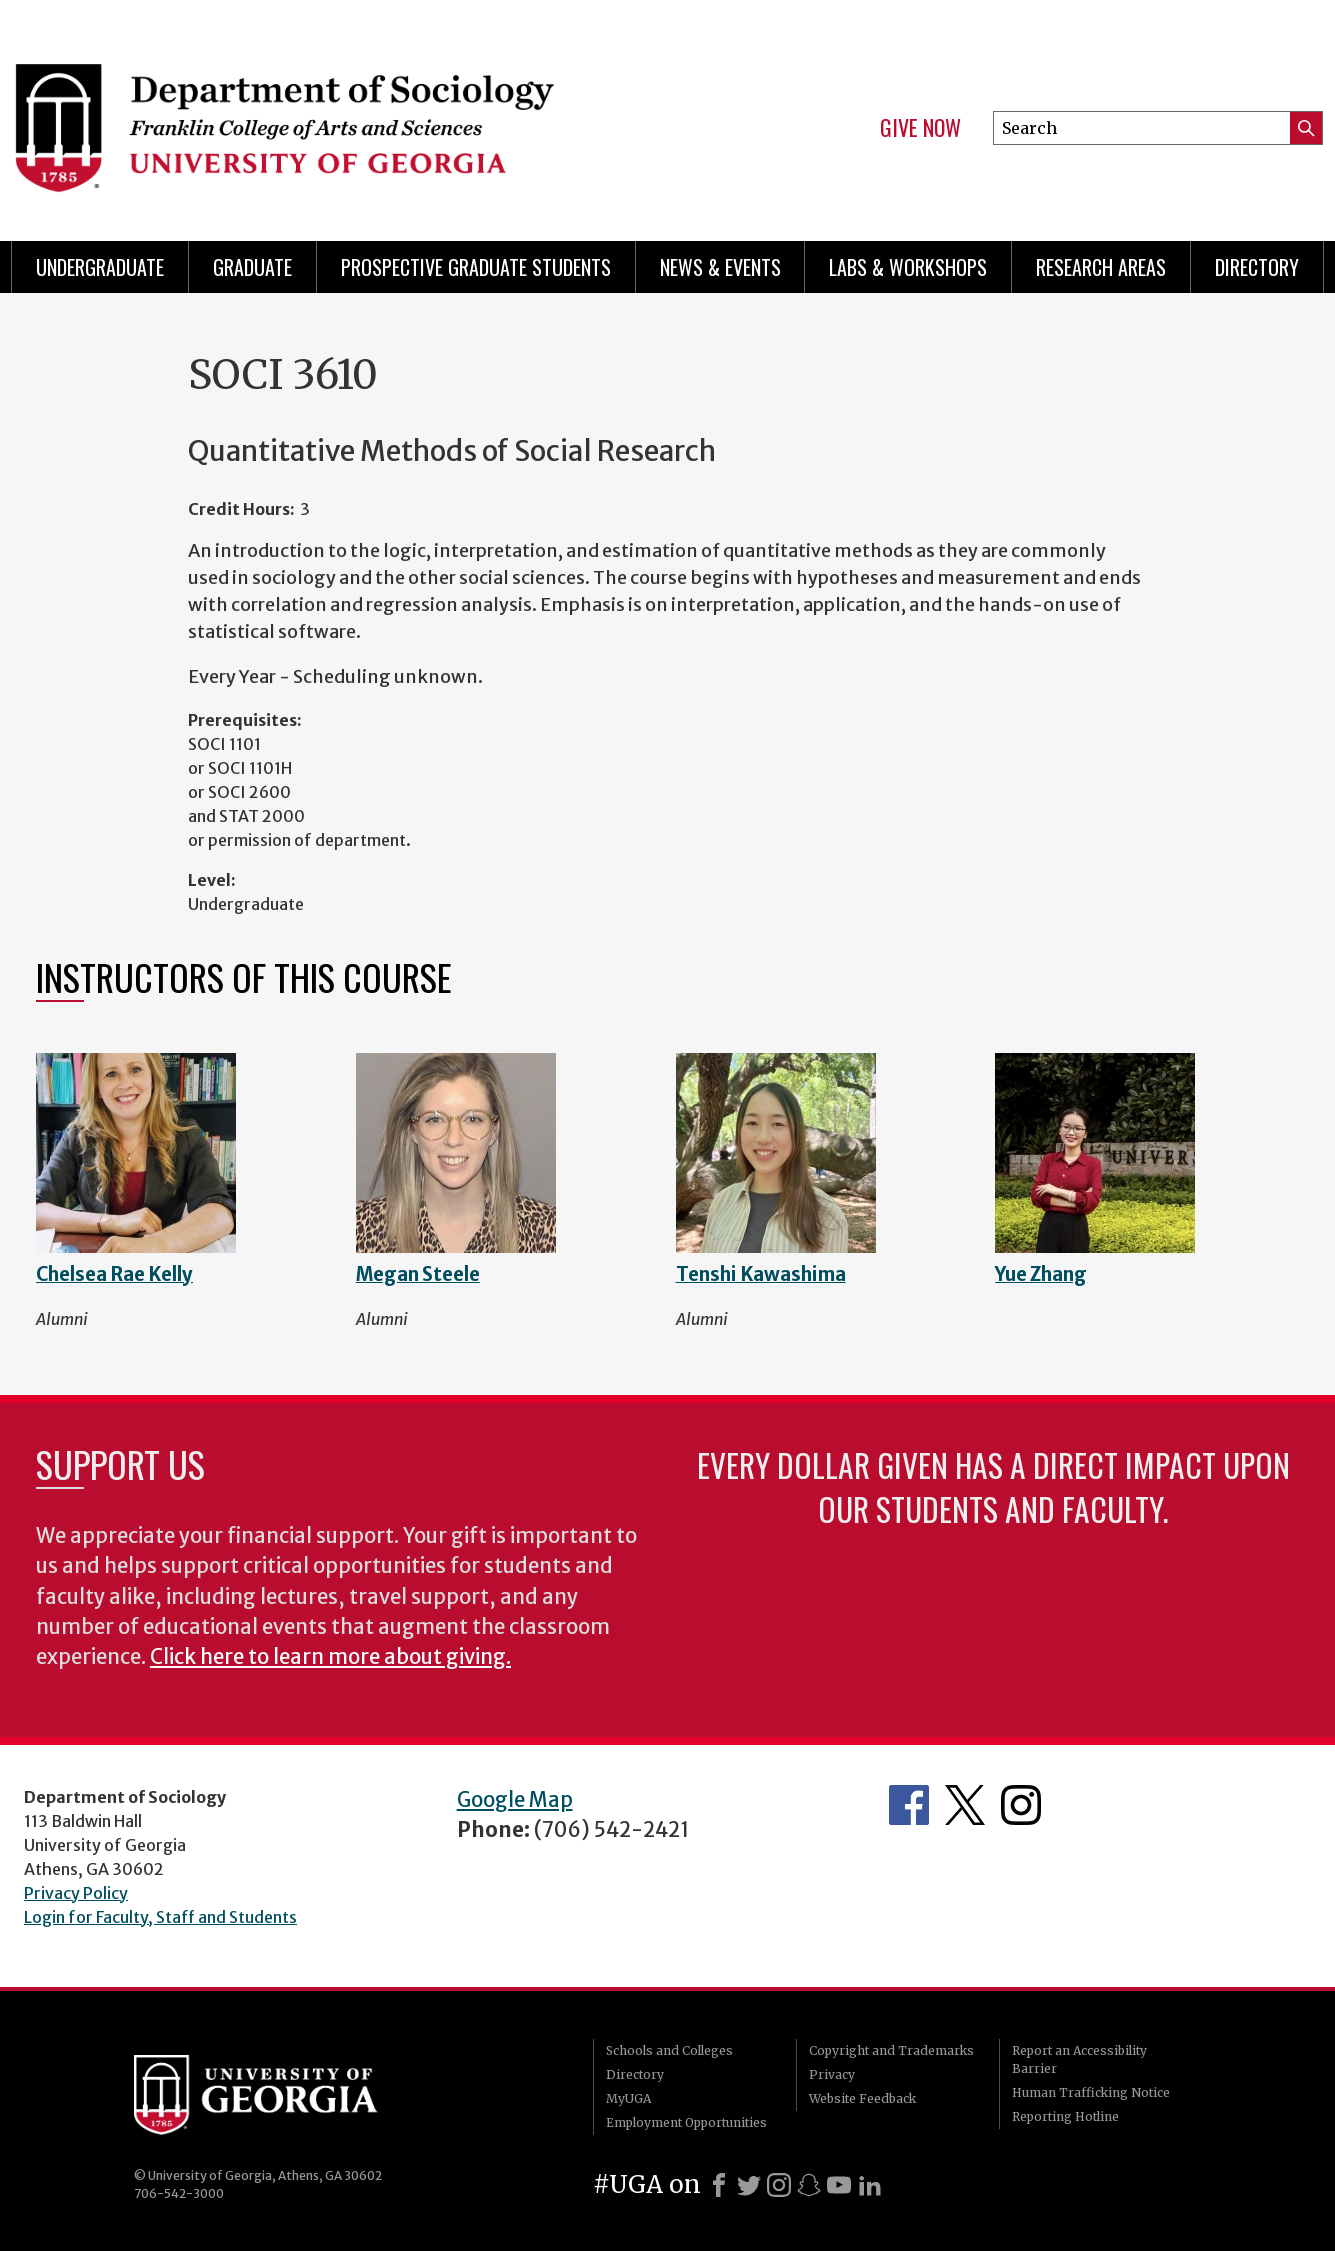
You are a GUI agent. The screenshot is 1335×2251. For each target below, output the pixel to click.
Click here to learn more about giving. (330, 1657)
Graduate (252, 267)
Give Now (920, 128)
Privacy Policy (76, 1893)
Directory (1257, 267)
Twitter (965, 1805)
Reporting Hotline (1065, 2116)
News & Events (720, 267)
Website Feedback (862, 2098)
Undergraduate (100, 267)
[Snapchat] (809, 2185)
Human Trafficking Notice (1091, 2092)
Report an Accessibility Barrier (1079, 2059)
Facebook (909, 1805)
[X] (749, 2185)
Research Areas (1101, 267)
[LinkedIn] (870, 2185)
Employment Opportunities (686, 2122)
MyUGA (628, 2098)
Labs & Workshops (908, 267)
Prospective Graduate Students (476, 267)
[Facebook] (719, 2185)
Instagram (1021, 1805)
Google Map (515, 1800)
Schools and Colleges (669, 2050)
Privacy (832, 2074)
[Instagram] (779, 2185)
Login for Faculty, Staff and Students (160, 1917)
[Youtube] (839, 2185)
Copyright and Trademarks (891, 2050)
